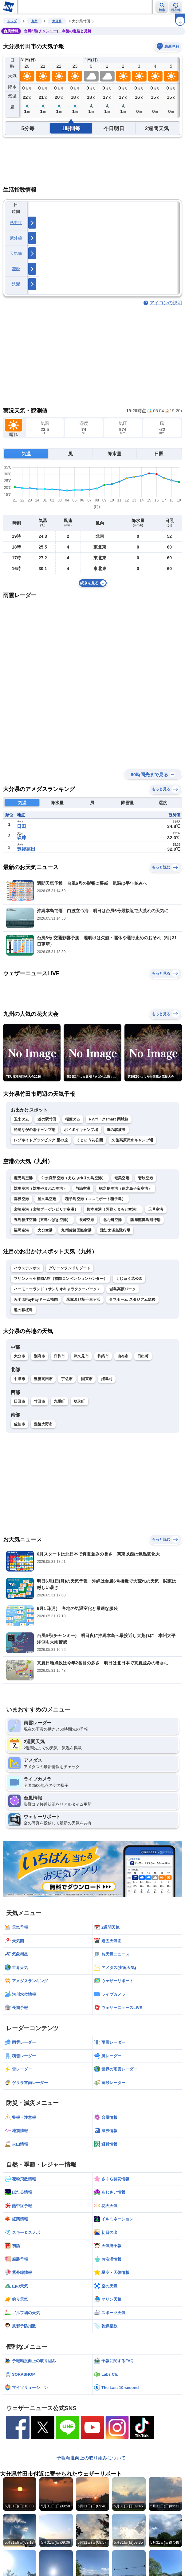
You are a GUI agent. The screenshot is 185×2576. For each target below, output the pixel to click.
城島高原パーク (122, 1289)
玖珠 (21, 837)
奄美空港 (121, 1178)
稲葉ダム (72, 1119)
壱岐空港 (145, 1178)
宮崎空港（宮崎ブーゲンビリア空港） (46, 1209)
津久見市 (81, 1356)
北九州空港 (112, 1220)
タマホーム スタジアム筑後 (132, 1299)
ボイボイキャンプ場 (81, 1130)
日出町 (143, 1356)
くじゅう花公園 (90, 1140)
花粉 (16, 269)
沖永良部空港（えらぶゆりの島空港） (73, 1178)
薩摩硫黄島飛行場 (145, 1220)
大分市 (19, 1356)
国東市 (86, 1379)
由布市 (123, 1356)
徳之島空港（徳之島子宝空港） (125, 1188)
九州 (34, 21)
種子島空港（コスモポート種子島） (95, 1199)
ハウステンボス (27, 1268)
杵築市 (103, 1356)
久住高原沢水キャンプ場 (132, 1140)
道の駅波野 (116, 1130)
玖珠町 (79, 1401)
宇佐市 (67, 1379)
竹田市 (39, 1401)
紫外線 (16, 238)
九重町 (59, 1401)
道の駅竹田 (47, 1119)
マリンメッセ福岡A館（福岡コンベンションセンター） (60, 1278)
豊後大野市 (43, 1424)
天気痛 (16, 253)
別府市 (39, 1356)
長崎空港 (86, 1220)
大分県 (56, 21)
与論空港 (82, 1188)
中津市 (19, 1379)
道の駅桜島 (23, 1310)
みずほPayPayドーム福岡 (36, 1299)
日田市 (19, 1401)
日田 (21, 826)
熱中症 (16, 223)
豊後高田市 (43, 1379)
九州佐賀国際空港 (76, 1230)
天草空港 (155, 1209)
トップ (12, 21)
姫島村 (106, 1379)
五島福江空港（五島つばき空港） (42, 1220)
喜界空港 (21, 1199)
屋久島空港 (47, 1199)
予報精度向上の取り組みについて (91, 2457)
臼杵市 (59, 1356)
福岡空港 (21, 1230)
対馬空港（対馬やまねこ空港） (40, 1188)
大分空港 (45, 1230)
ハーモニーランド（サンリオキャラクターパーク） (57, 1289)
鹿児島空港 (23, 1178)
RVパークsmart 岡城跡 (108, 1119)
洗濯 (16, 284)
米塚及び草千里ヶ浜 (83, 1299)
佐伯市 (19, 1424)
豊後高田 (26, 849)
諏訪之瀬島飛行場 (115, 1230)
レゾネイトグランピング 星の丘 (41, 1140)
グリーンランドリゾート (69, 1268)
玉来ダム (21, 1119)
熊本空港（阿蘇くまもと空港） (113, 1209)
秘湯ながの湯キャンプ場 (34, 1130)
